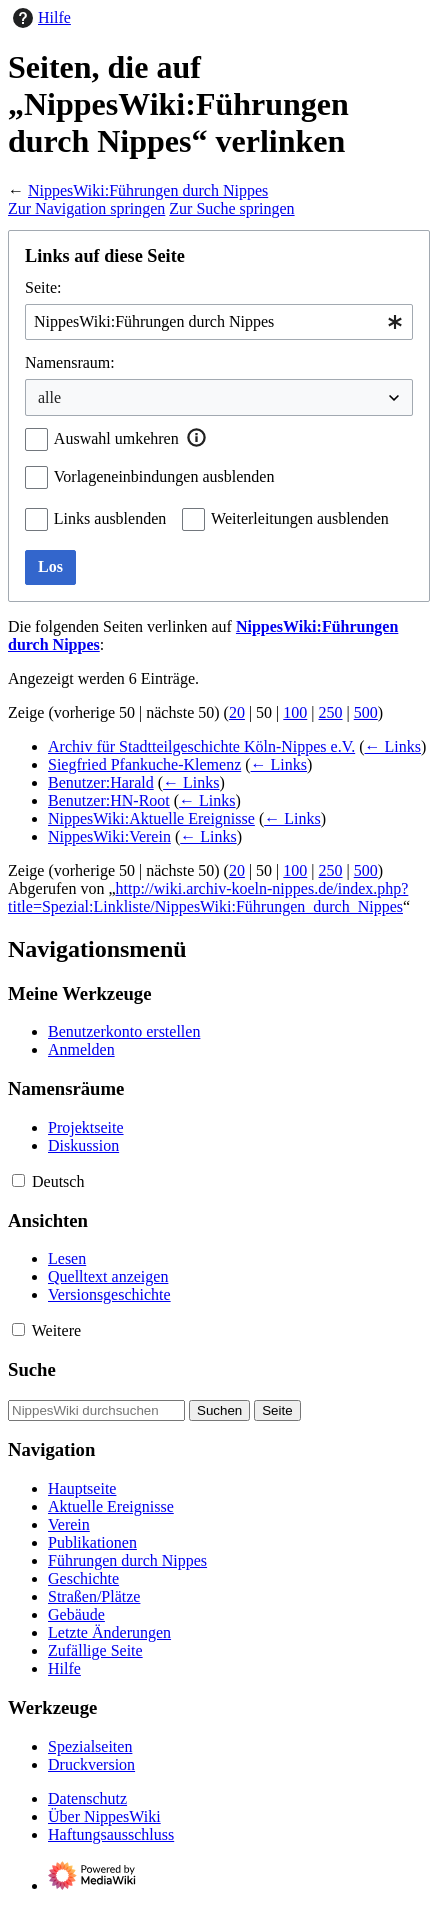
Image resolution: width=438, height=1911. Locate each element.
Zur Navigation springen (86, 208)
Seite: (43, 287)
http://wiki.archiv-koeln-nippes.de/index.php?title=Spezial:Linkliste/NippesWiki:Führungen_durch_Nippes (208, 897)
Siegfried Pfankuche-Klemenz (144, 764)
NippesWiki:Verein (109, 836)
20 (237, 712)
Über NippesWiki (104, 1816)
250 (331, 712)
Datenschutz (87, 1798)
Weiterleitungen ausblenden (300, 518)
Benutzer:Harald (101, 782)
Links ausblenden (110, 518)
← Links (393, 746)
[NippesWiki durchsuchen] (96, 1410)
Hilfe (39, 18)
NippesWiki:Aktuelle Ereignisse (151, 818)
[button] (197, 438)
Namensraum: (70, 362)
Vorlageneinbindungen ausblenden (164, 476)
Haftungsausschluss (111, 1834)
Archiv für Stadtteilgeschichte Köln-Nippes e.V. (201, 746)
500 (366, 712)
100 (295, 712)
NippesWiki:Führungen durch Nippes (148, 190)
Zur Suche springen (231, 208)
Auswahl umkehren (116, 438)
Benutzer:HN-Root (109, 800)
